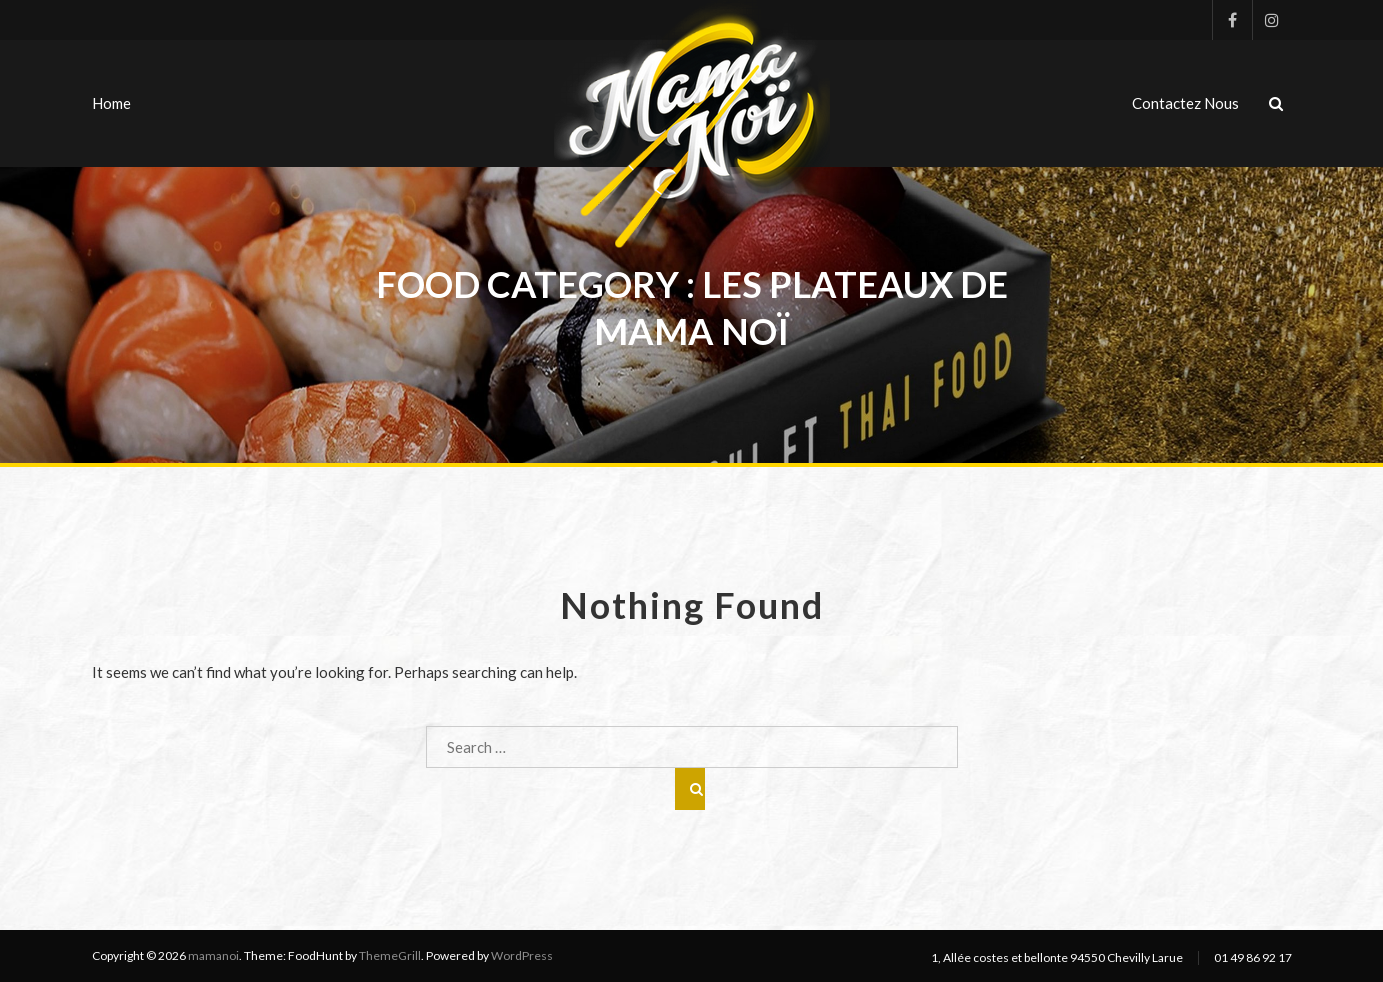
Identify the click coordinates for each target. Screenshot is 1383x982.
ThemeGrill (390, 955)
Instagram (1272, 20)
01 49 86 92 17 (1253, 957)
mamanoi (213, 955)
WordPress (522, 955)
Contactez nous (1185, 103)
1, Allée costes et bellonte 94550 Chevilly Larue (1057, 957)
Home (111, 103)
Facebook (1232, 20)
